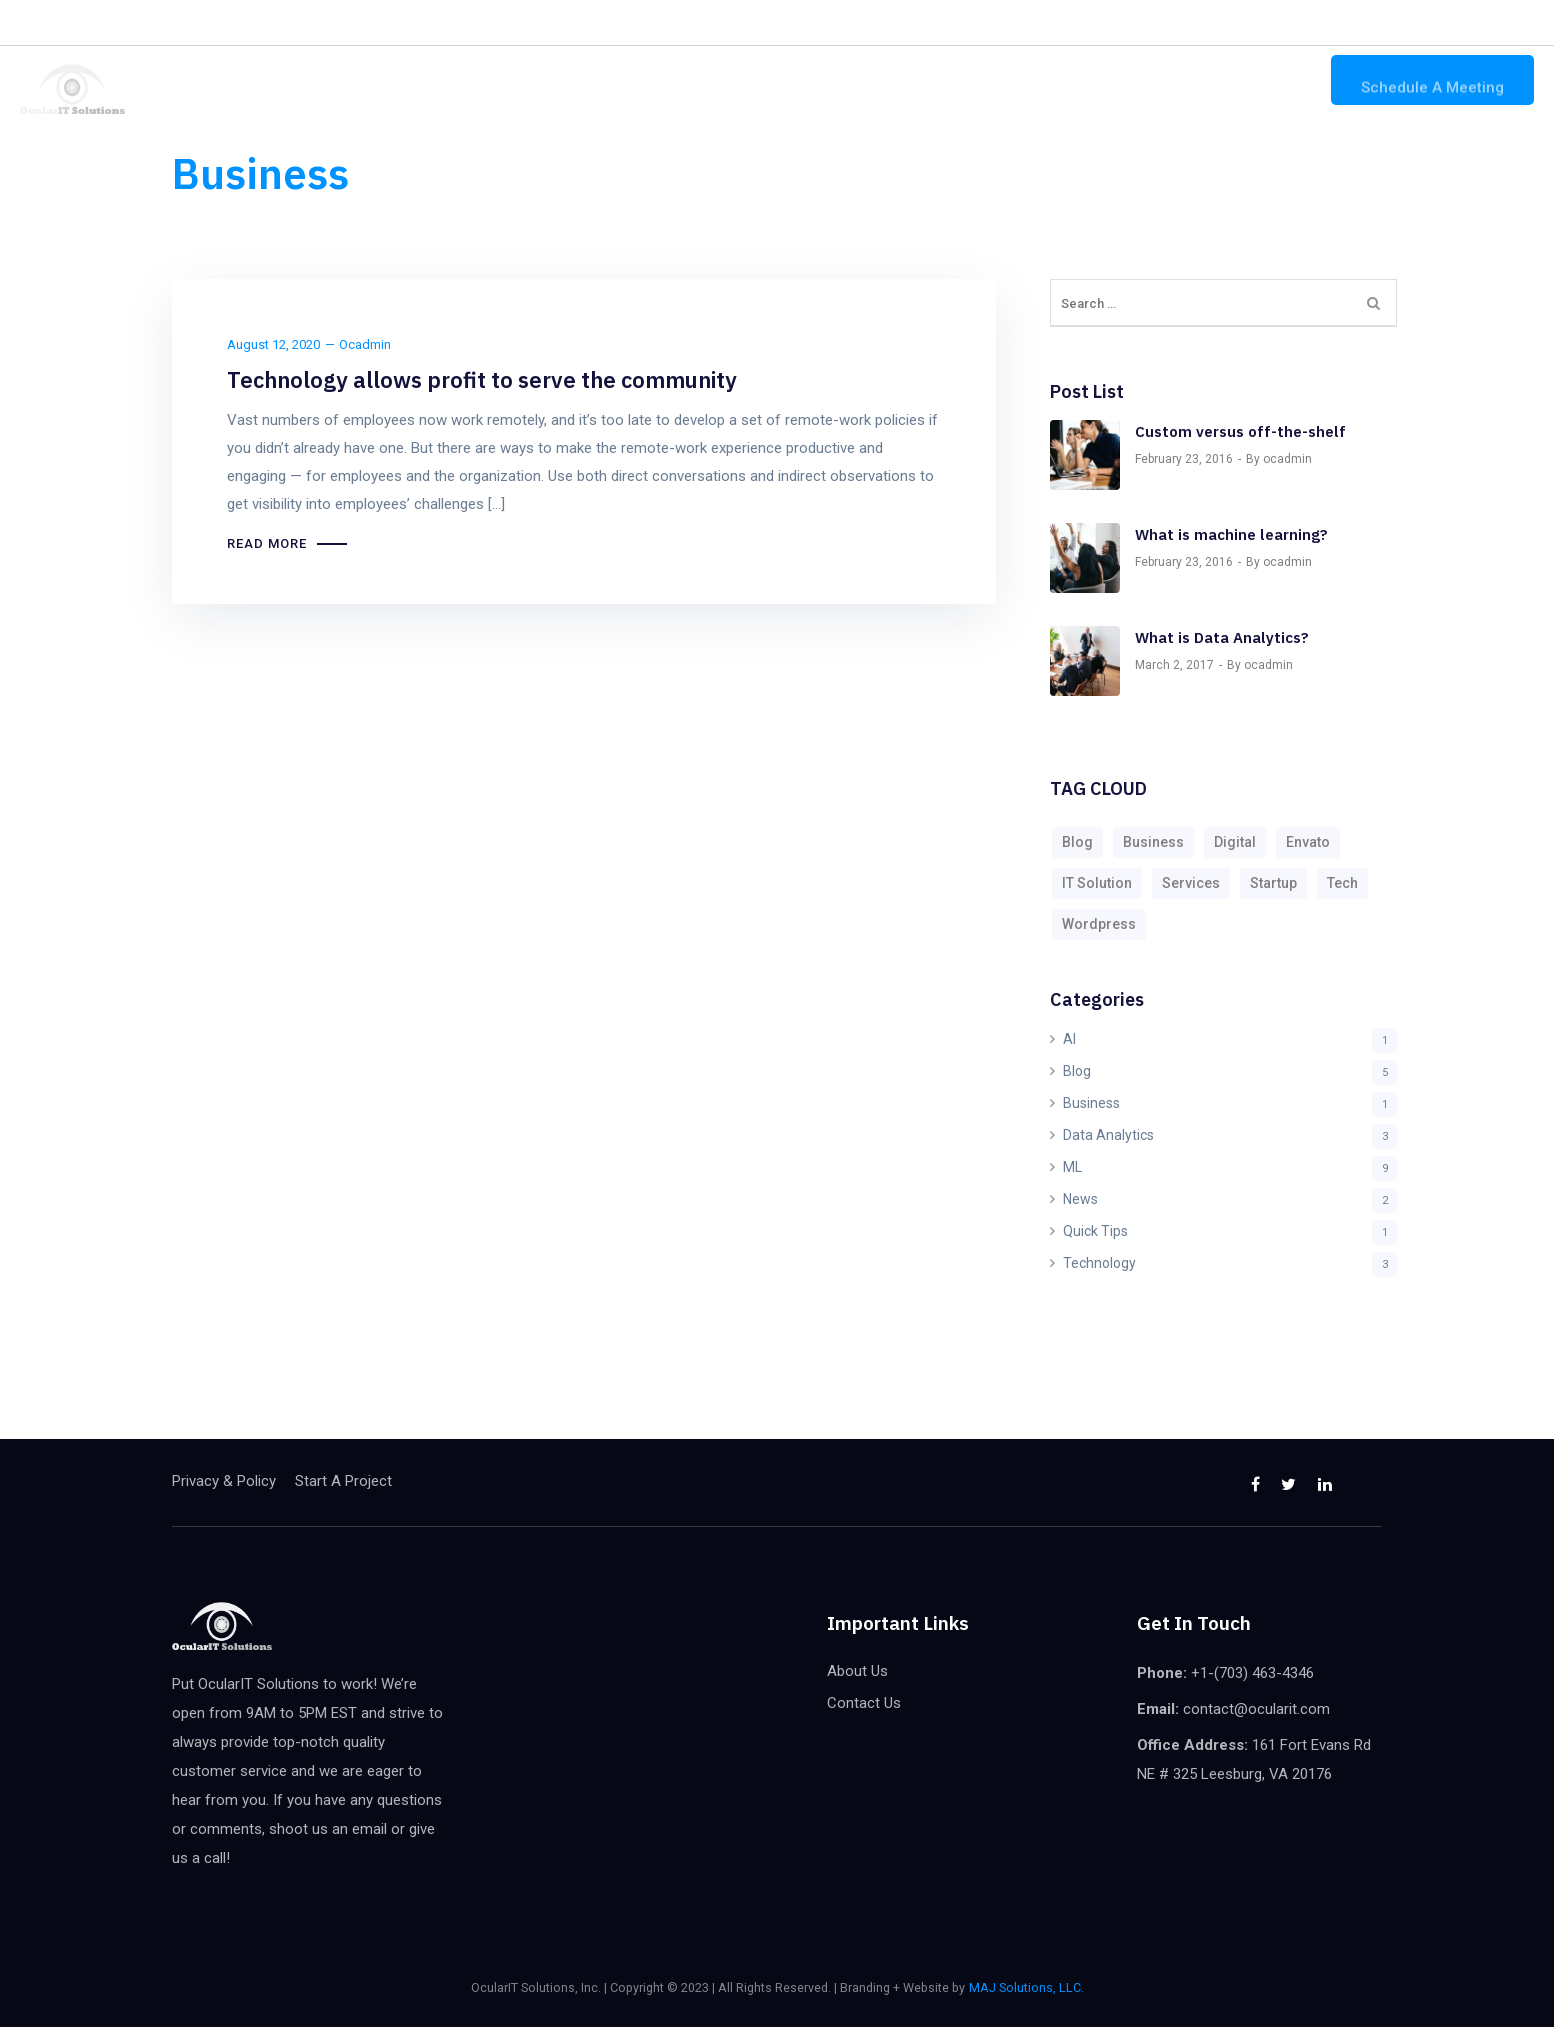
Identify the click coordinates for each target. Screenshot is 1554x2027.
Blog (1077, 1071)
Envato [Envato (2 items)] (1308, 842)
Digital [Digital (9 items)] (1235, 842)
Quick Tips (1095, 1231)
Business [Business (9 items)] (1153, 842)
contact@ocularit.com (1247, 22)
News (1080, 1199)
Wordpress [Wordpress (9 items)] (1099, 924)
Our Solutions (1036, 81)
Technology (1099, 1263)
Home (935, 81)
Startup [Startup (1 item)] (1273, 883)
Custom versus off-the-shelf (1240, 431)
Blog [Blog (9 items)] (1077, 842)
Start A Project (343, 1481)
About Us (1149, 81)
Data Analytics (1108, 1135)
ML (1072, 1167)
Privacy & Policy (224, 1481)
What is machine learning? (1231, 534)
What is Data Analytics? (1222, 637)
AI (1069, 1039)
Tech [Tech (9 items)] (1342, 883)
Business (1091, 1103)
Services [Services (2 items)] (1191, 883)
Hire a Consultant (348, 22)
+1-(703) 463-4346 (1080, 22)
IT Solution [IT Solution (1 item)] (1097, 883)
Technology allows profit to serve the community (482, 379)
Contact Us (1258, 81)
